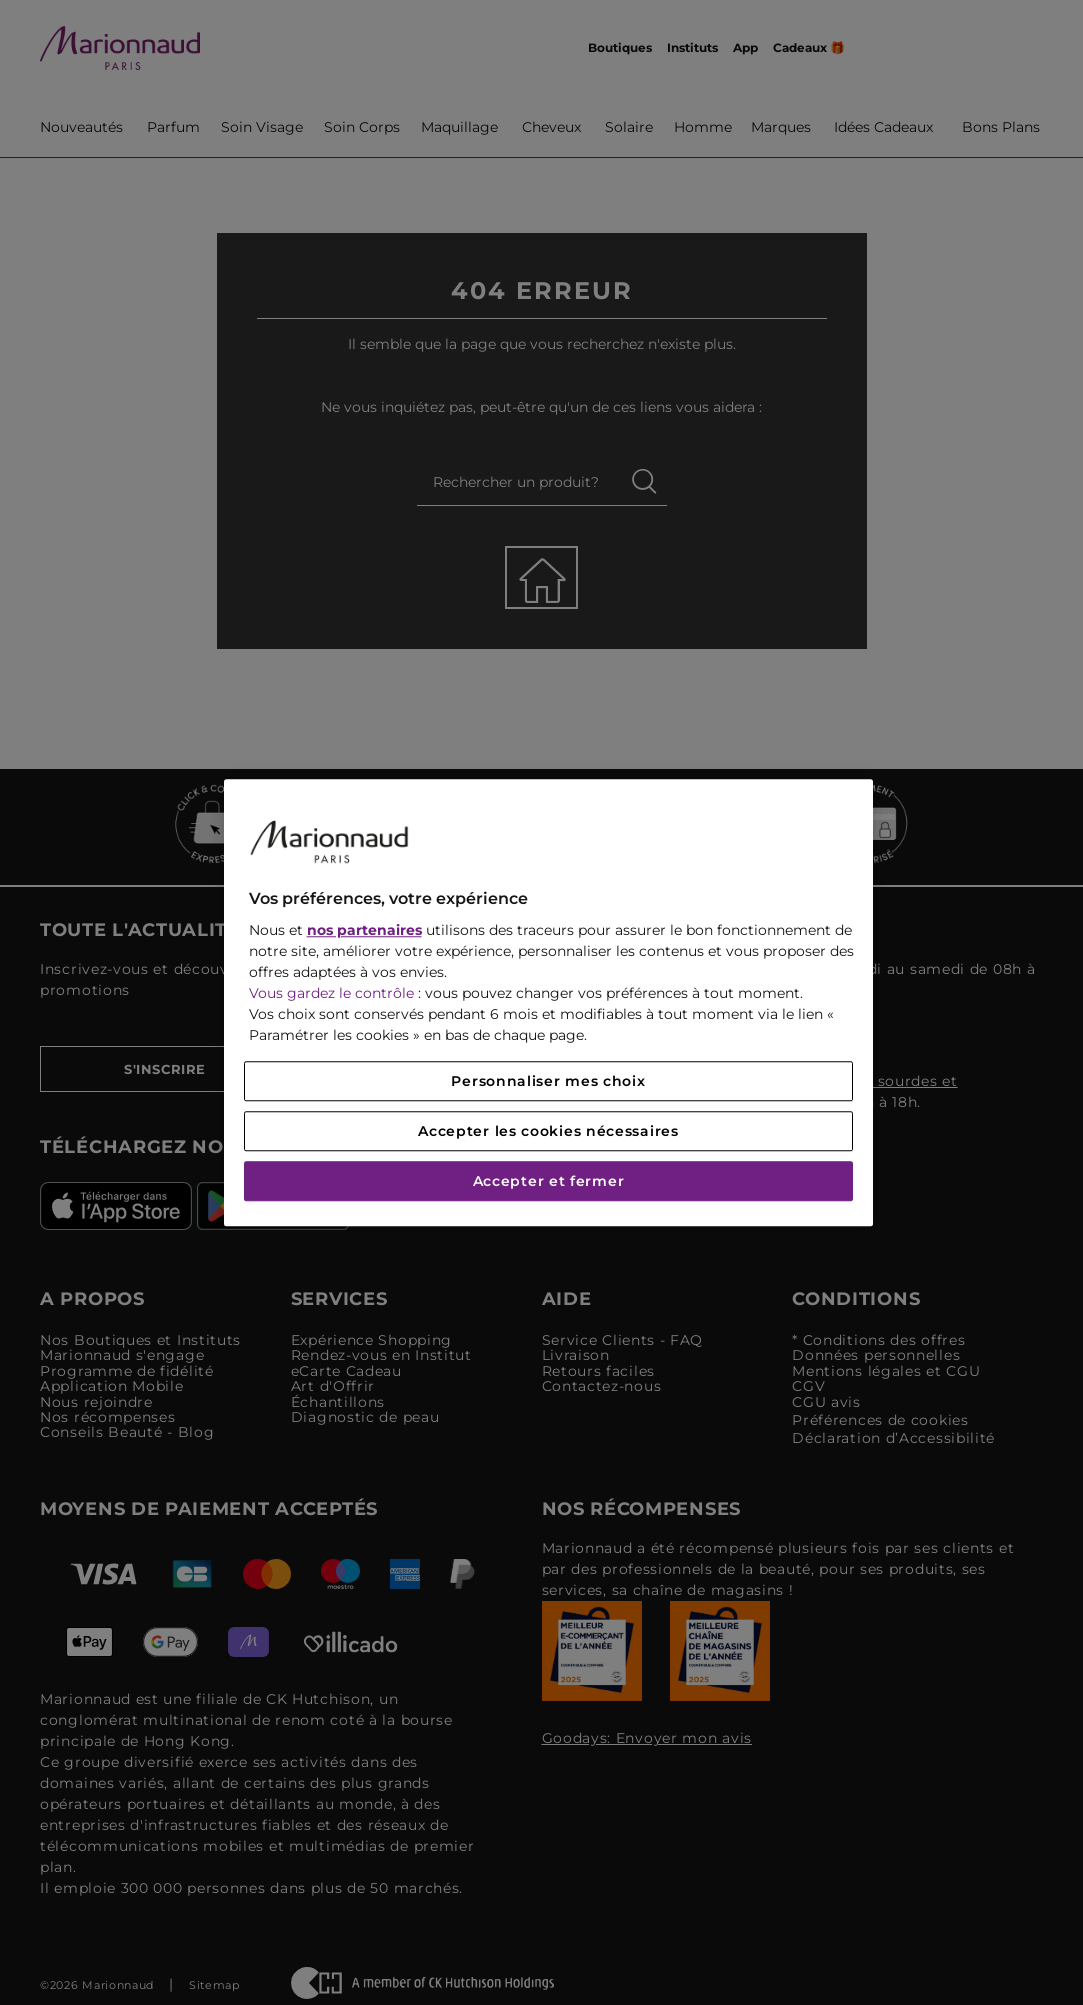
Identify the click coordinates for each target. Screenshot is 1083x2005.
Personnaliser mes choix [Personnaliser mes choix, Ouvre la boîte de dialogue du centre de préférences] (548, 1081)
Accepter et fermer (549, 1181)
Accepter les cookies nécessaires (548, 1131)
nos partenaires (364, 930)
